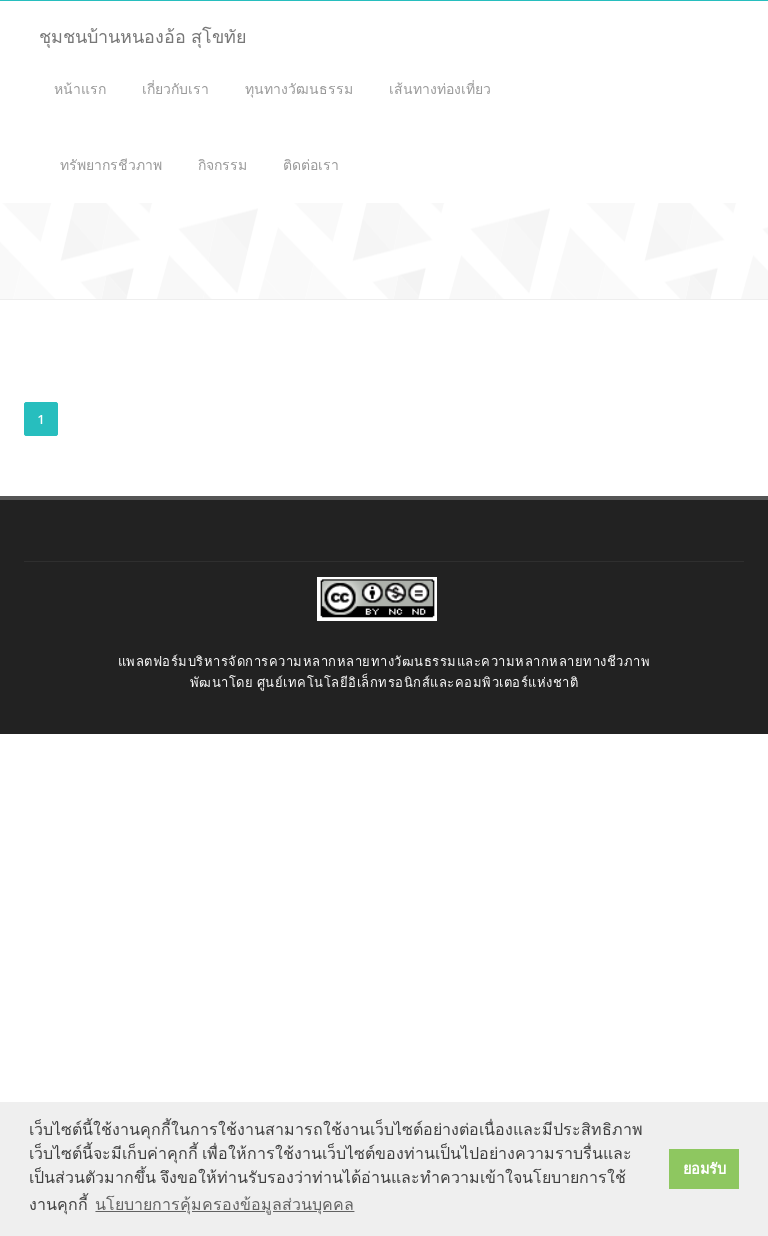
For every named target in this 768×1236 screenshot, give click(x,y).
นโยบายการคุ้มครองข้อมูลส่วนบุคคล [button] (224, 1204)
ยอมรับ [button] (704, 1169)
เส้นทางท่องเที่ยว (440, 88)
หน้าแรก (80, 88)
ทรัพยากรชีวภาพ (111, 164)
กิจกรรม (222, 164)
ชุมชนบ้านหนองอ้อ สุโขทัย (143, 36)
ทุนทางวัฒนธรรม (299, 88)
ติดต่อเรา (311, 164)
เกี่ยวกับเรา (175, 88)
